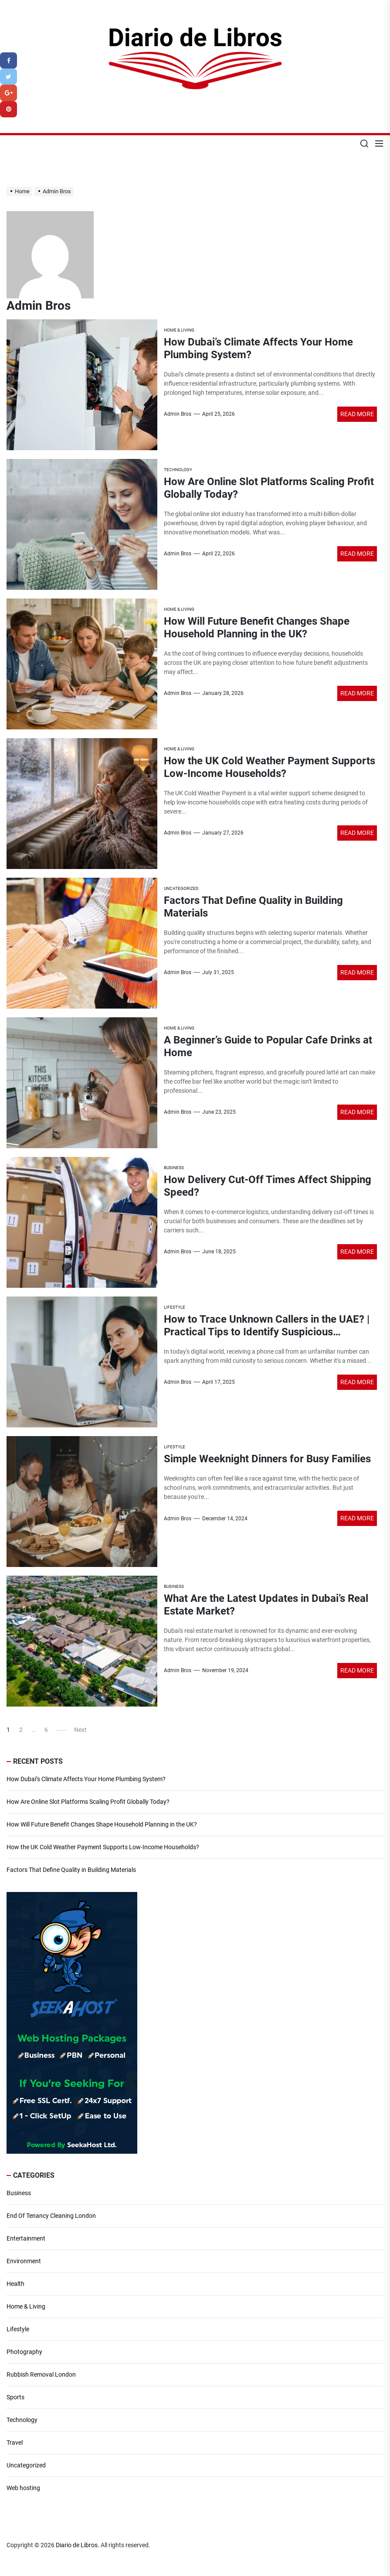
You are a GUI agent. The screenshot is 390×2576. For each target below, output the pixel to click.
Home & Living (26, 2306)
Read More (357, 414)
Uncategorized (26, 2465)
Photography (24, 2351)
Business (19, 2192)
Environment (24, 2261)
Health (15, 2283)
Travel (15, 2442)
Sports (15, 2397)
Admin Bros (177, 414)
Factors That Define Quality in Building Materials (71, 1869)
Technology (22, 2419)
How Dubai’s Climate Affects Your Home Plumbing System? (86, 1778)
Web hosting (23, 2487)
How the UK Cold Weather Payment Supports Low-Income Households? (269, 767)
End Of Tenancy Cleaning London (51, 2215)
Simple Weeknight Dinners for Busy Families (267, 1459)
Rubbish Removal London (41, 2374)
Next (80, 1729)
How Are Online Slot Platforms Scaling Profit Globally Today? (88, 1801)
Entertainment (26, 2238)
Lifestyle (18, 2329)
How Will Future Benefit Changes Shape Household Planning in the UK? (256, 627)
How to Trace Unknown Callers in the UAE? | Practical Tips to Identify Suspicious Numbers (267, 1332)
